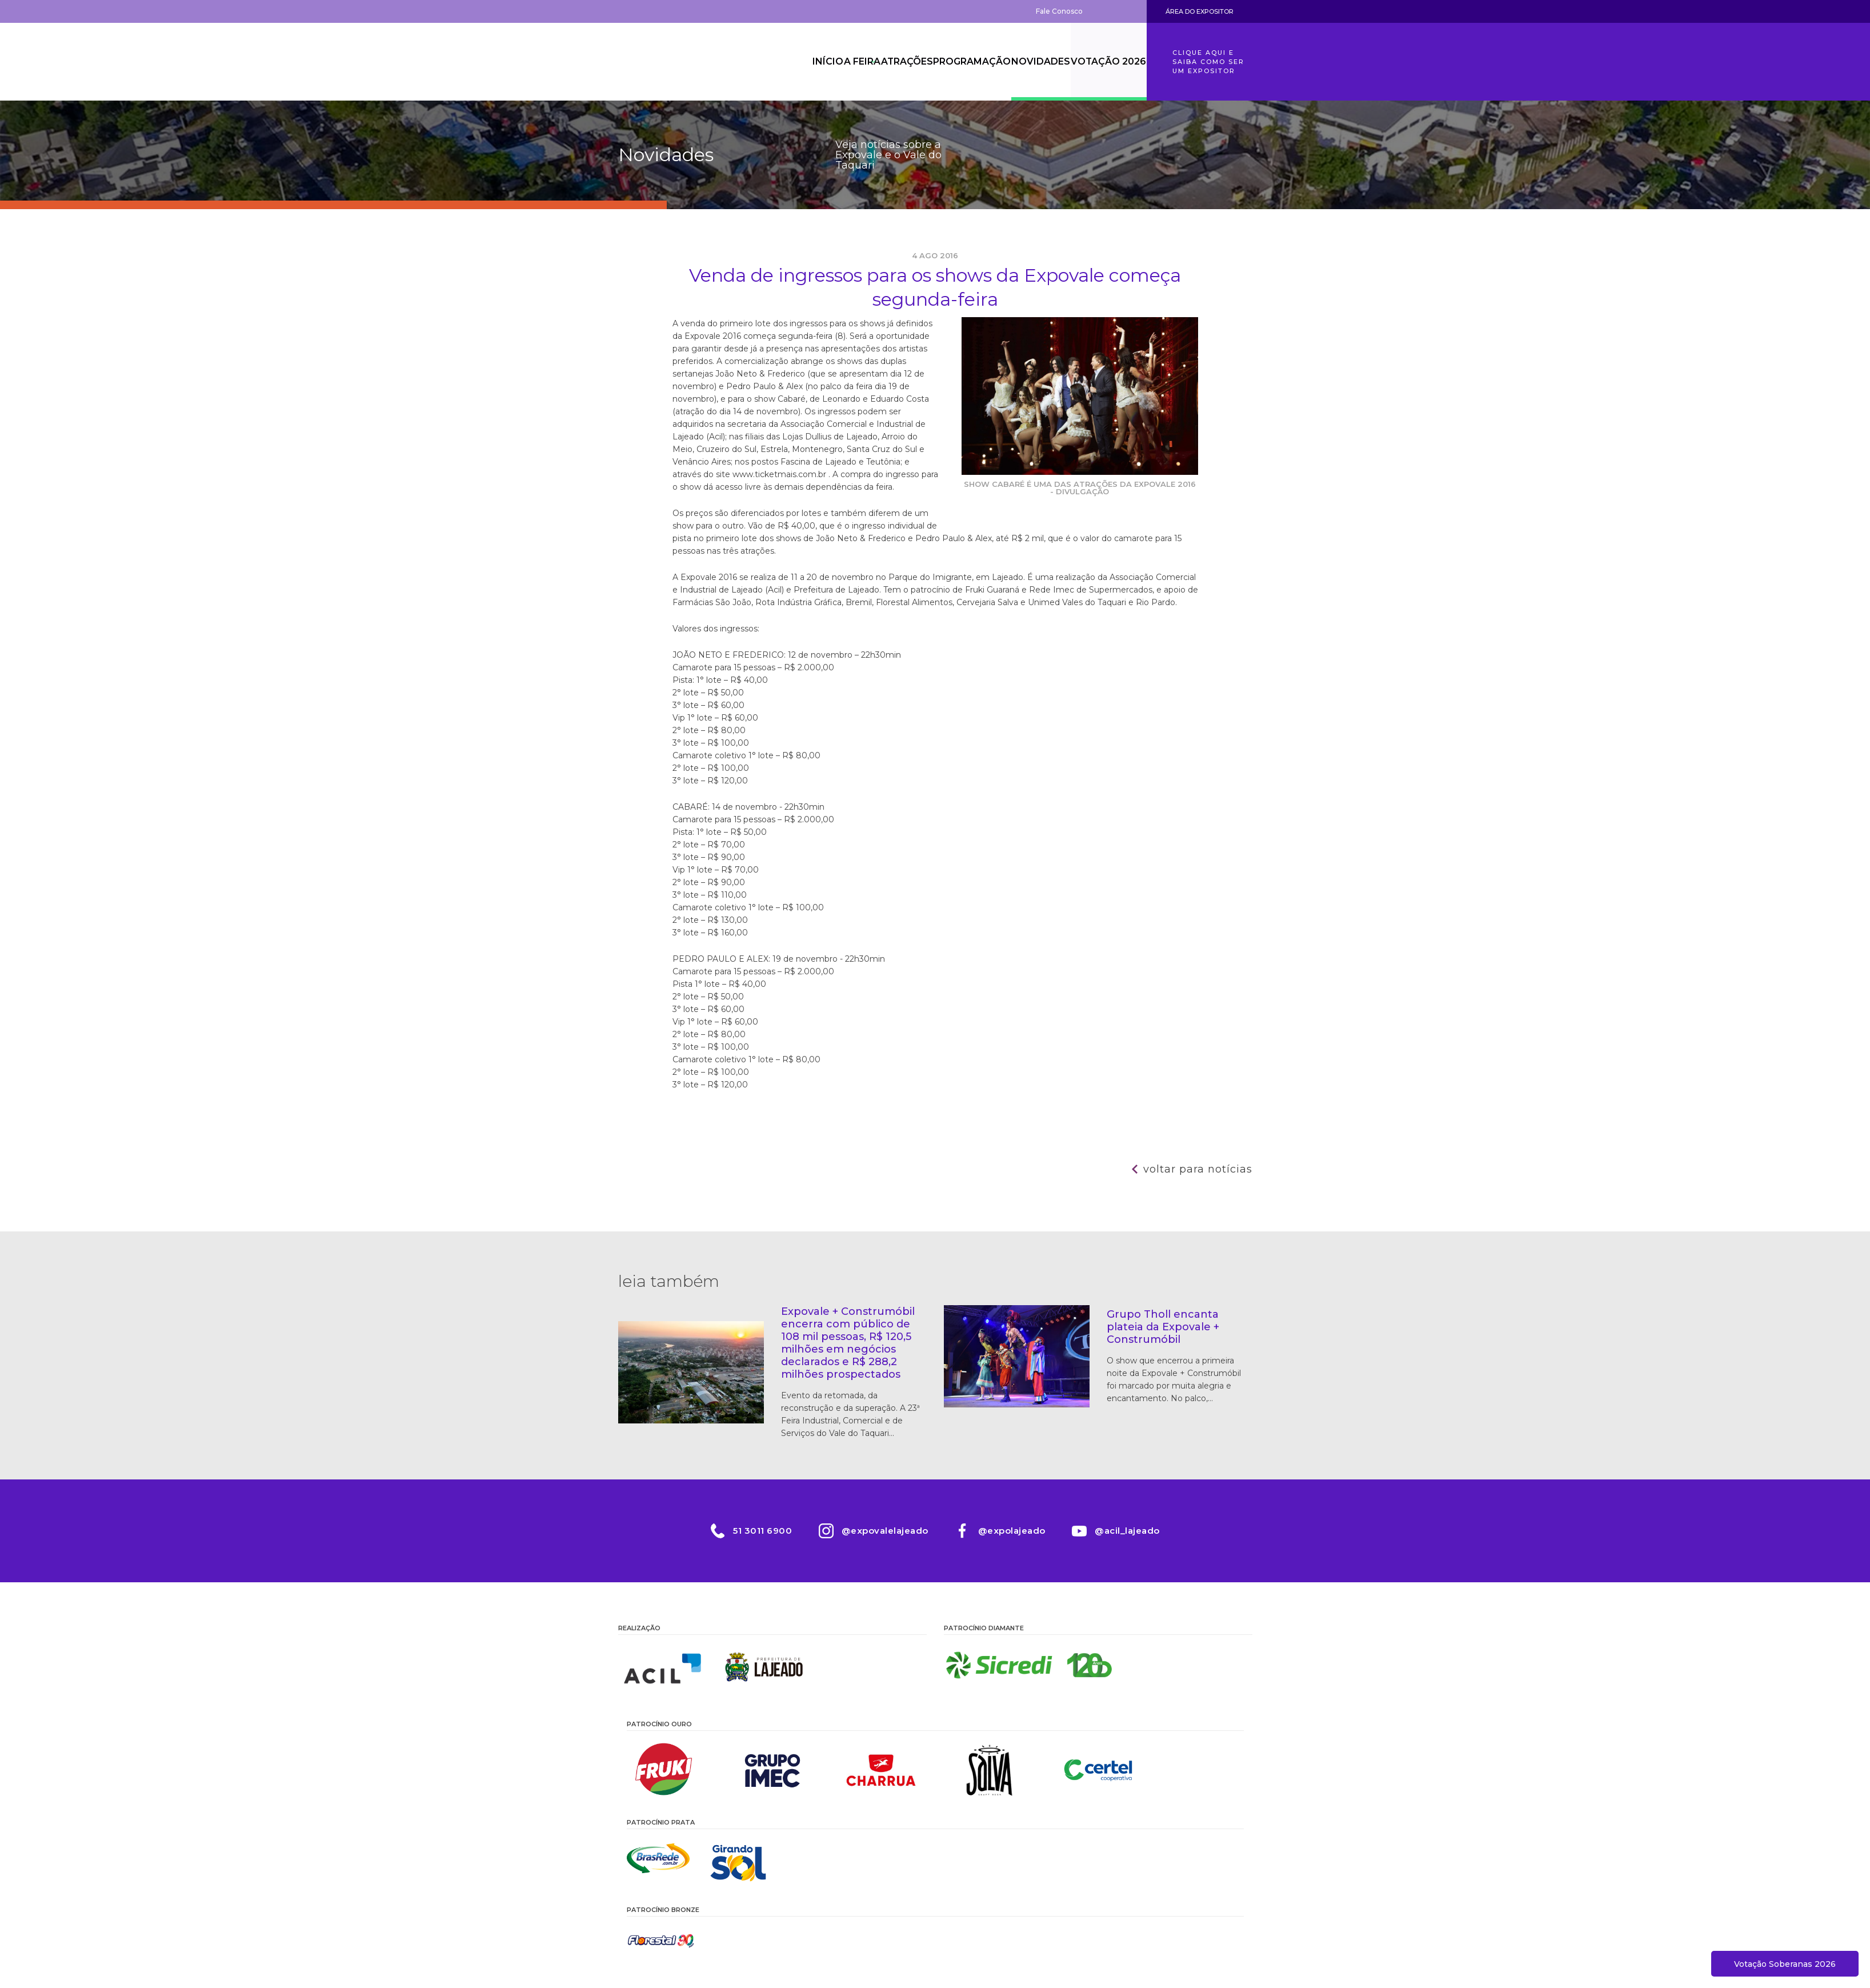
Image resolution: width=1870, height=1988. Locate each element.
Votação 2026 (1106, 61)
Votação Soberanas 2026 (1785, 1964)
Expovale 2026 (681, 62)
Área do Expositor (1200, 11)
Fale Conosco (1059, 11)
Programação (955, 61)
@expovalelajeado (883, 1530)
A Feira (824, 61)
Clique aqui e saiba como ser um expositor (1208, 62)
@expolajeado (1012, 1530)
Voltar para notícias (1197, 1169)
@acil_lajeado (1130, 1530)
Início (776, 61)
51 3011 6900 (759, 1530)
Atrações (881, 61)
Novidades (1031, 61)
